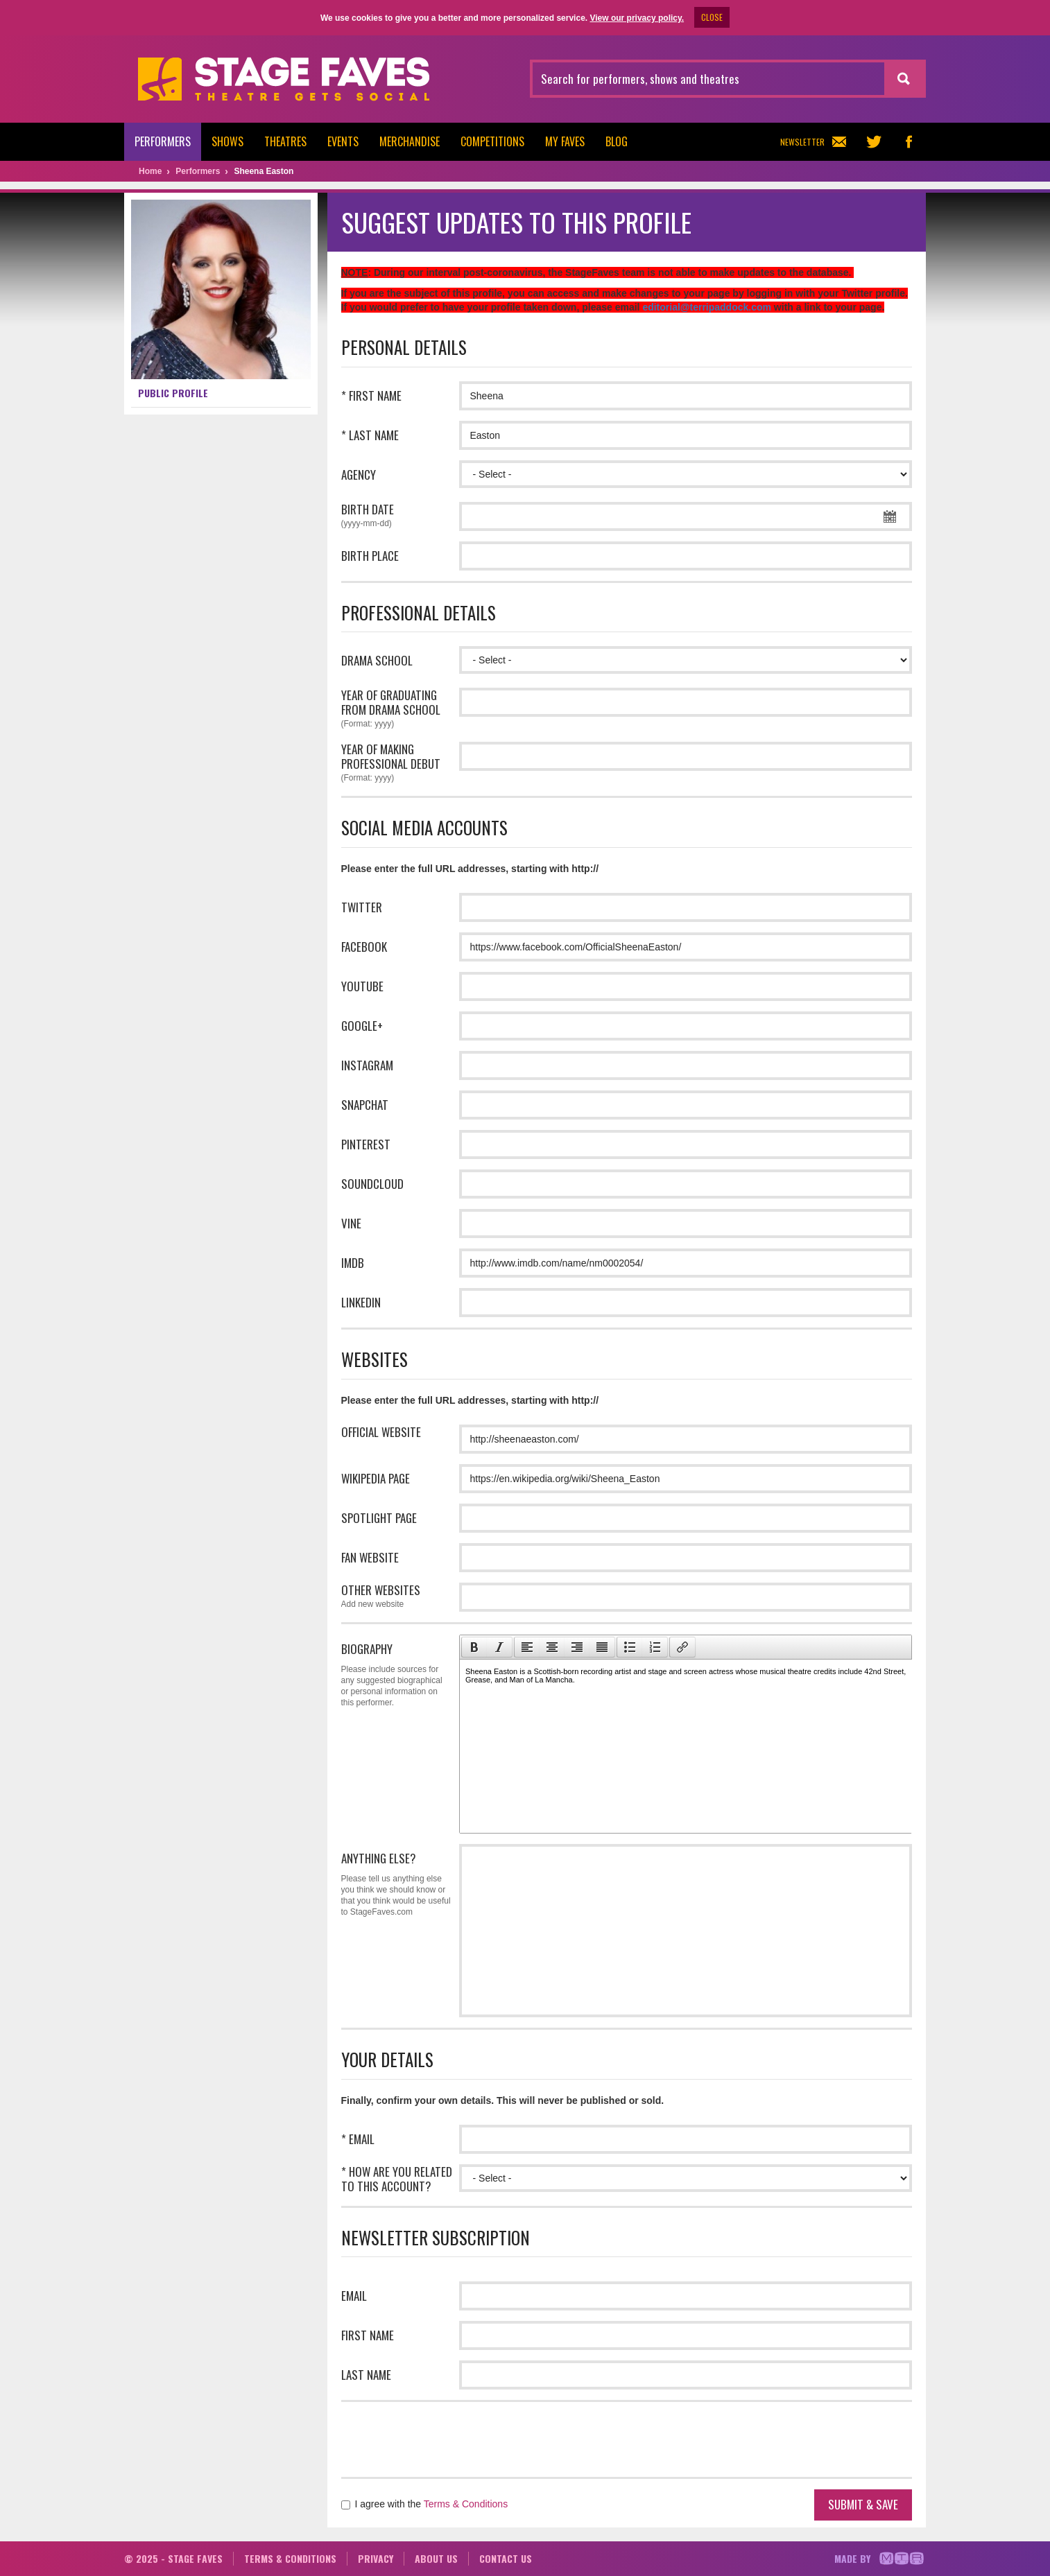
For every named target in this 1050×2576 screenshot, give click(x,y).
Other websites (396, 1597)
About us (436, 2558)
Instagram (367, 1065)
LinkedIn (361, 1302)
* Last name (370, 435)
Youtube (362, 986)
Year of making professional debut (396, 763)
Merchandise (409, 141)
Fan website (370, 1557)
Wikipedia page (375, 1478)
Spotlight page (379, 1517)
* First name (371, 395)
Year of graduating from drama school (396, 709)
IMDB (352, 1262)
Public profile (173, 392)
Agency (358, 474)
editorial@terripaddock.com (706, 307)
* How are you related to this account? (396, 2178)
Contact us (505, 2558)
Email (354, 2295)
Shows (227, 141)
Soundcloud (372, 1183)
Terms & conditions (290, 2558)
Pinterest (365, 1144)
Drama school (377, 660)
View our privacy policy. (636, 18)
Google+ (362, 1025)
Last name (366, 2374)
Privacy (375, 2558)
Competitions (492, 141)
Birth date (396, 516)
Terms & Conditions (466, 2503)
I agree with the (424, 2503)
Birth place (370, 555)
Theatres (285, 141)
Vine (351, 1223)
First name (367, 2335)
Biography (396, 1674)
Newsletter (813, 142)
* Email (358, 2139)
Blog (616, 141)
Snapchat (364, 1104)
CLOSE (712, 17)
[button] (474, 1647)
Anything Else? (396, 1883)
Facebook (364, 946)
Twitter (361, 907)
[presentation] (474, 1647)
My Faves (565, 141)
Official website (381, 1432)
